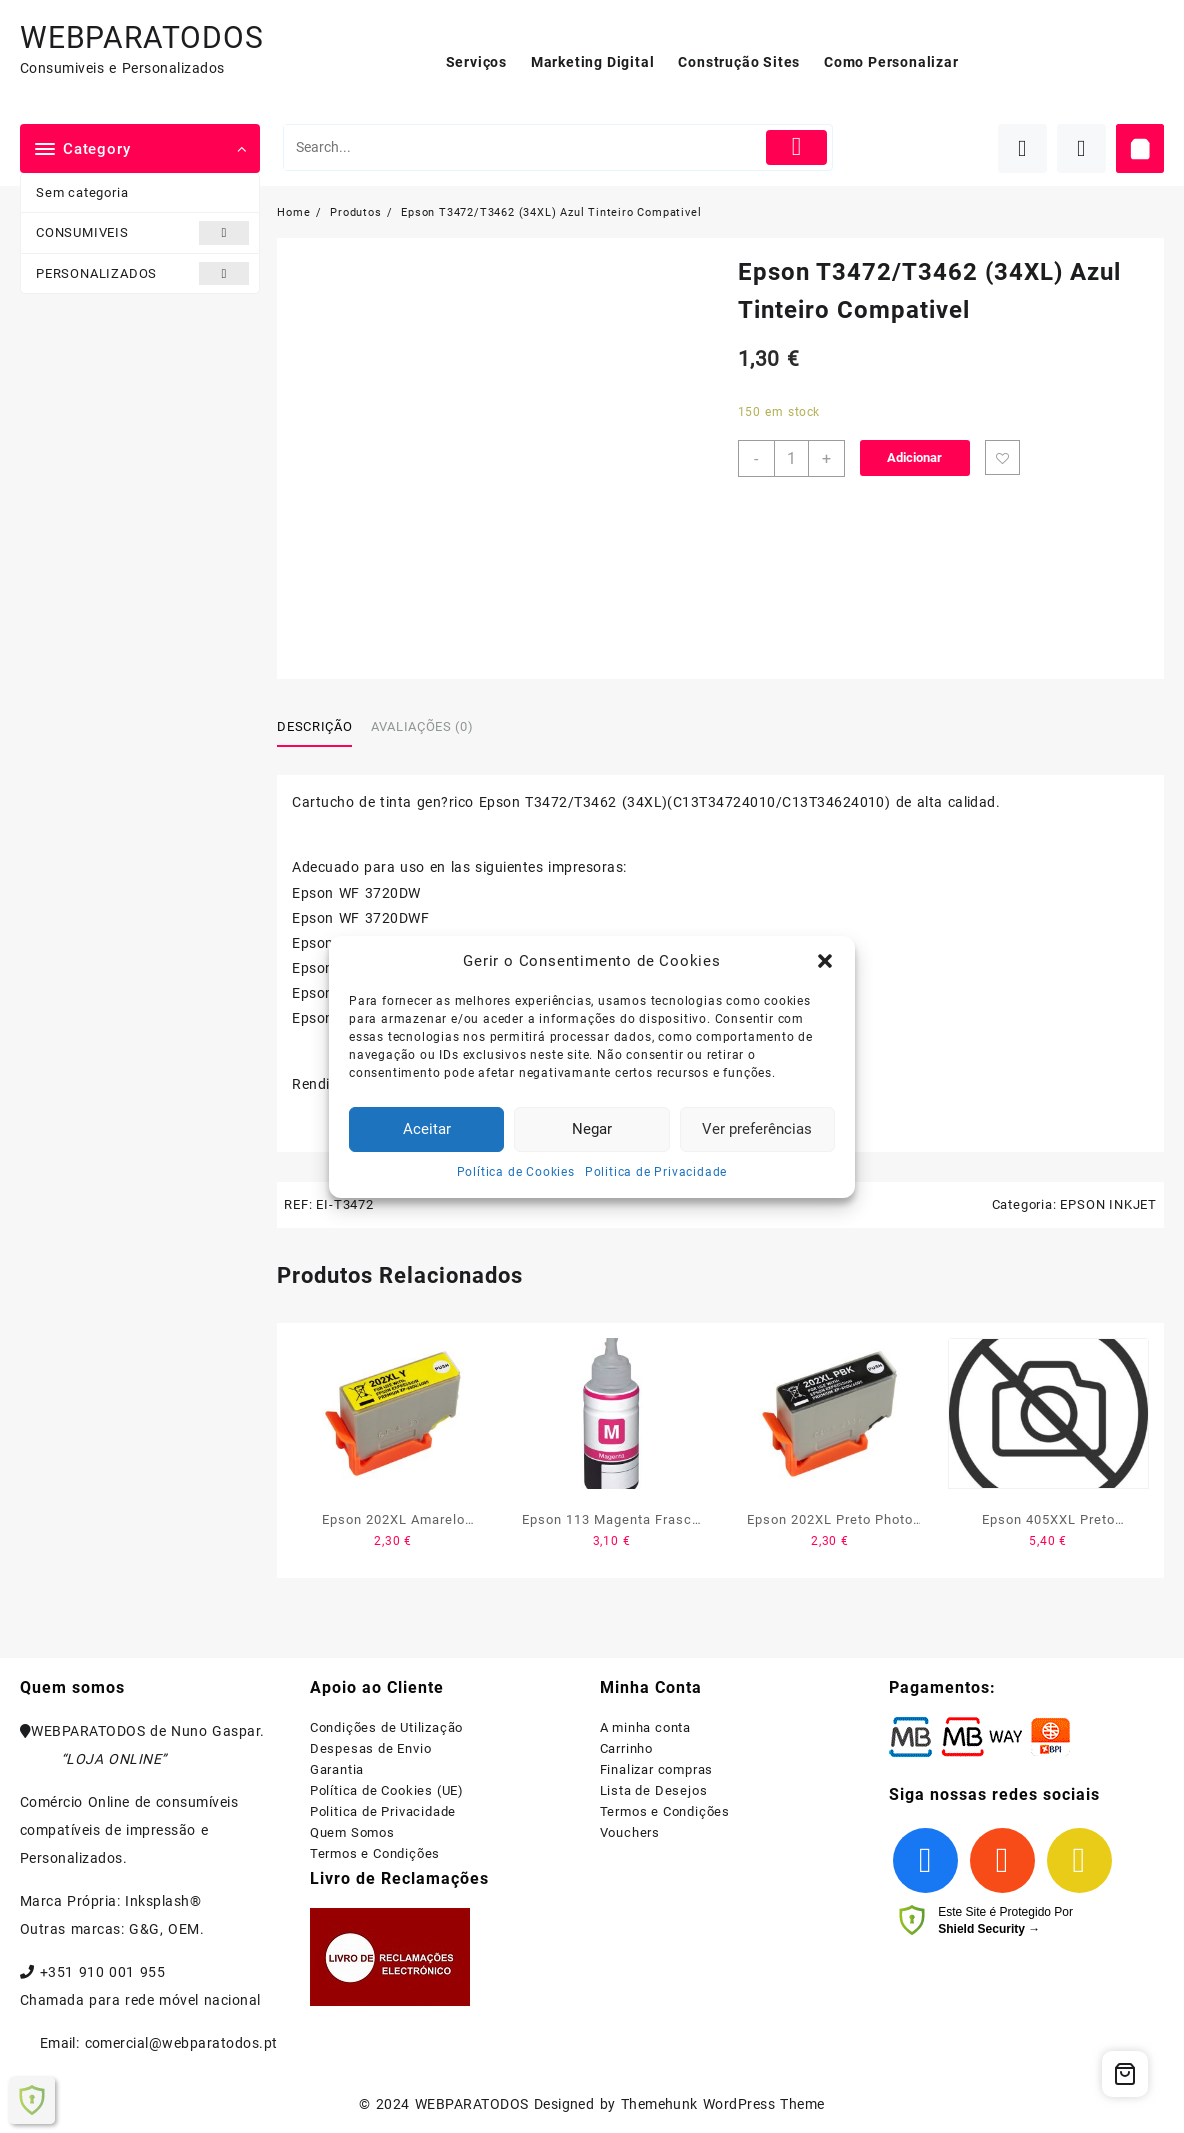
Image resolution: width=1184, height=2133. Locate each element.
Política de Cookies (516, 1172)
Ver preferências (757, 1129)
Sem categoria (82, 192)
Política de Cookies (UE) (387, 1790)
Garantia (337, 1769)
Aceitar (427, 1129)
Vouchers (630, 1832)
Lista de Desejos (654, 1790)
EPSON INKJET (1108, 1204)
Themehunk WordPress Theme (723, 2104)
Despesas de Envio (371, 1748)
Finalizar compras (657, 1769)
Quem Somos (352, 1832)
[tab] (322, 727)
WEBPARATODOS (142, 37)
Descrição (314, 726)
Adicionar (914, 457)
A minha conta (645, 1727)
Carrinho (626, 1748)
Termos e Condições (375, 1853)
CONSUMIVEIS (142, 232)
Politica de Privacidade (656, 1172)
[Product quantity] (791, 458)
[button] (825, 961)
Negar (592, 1129)
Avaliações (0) (422, 726)
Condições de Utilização (386, 1727)
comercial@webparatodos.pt (181, 2043)
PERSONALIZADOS (142, 273)
